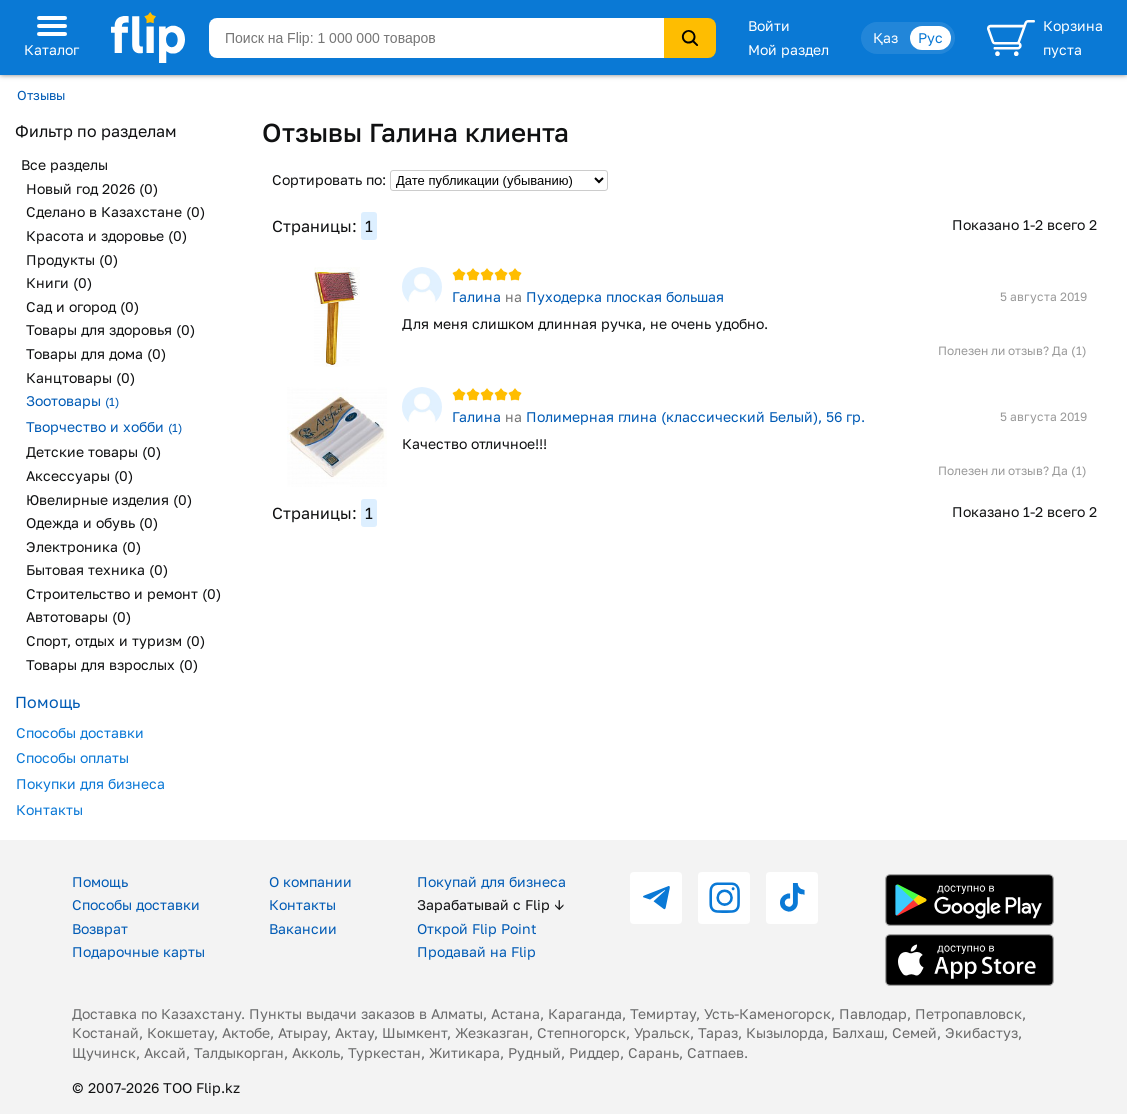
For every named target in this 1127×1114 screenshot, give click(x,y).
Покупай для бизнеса (491, 881)
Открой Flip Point (477, 928)
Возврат (100, 928)
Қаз (885, 37)
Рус (930, 37)
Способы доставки (80, 732)
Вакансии (303, 928)
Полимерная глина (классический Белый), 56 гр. (695, 416)
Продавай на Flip (476, 951)
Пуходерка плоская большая (625, 296)
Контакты (49, 809)
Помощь (100, 881)
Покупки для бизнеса (90, 783)
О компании (310, 881)
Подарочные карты (138, 951)
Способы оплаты (72, 757)
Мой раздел (788, 49)
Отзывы (41, 95)
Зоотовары (72, 400)
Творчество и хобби (104, 426)
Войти (769, 25)
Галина (476, 296)
